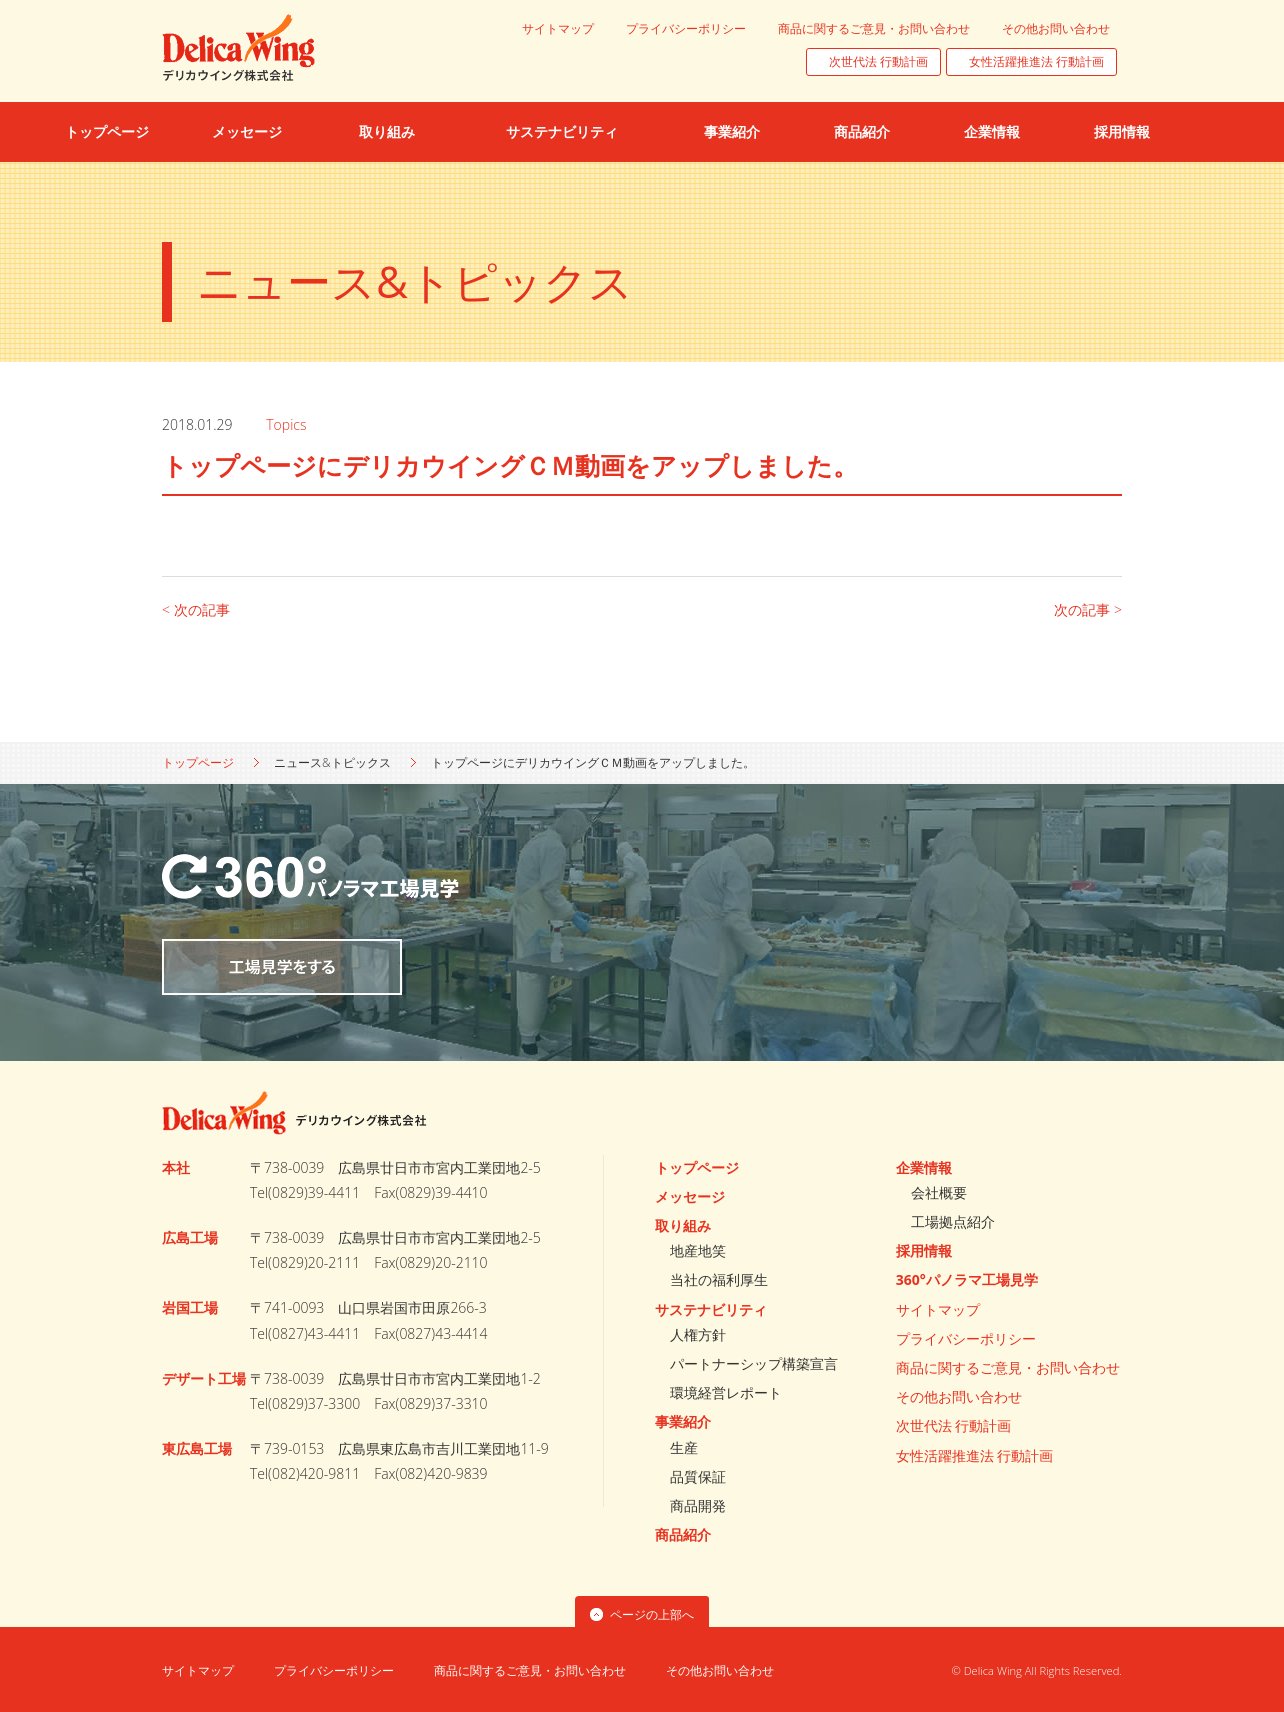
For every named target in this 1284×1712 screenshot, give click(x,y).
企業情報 (924, 1167)
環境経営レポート (726, 1392)
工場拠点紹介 (953, 1221)
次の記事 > (1088, 609)
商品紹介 (683, 1534)
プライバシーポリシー (686, 28)
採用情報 (924, 1250)
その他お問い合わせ (1056, 28)
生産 (684, 1447)
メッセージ (690, 1196)
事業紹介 (683, 1421)
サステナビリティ (711, 1309)
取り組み (683, 1225)
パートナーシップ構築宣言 (754, 1363)
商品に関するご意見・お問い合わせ (874, 28)
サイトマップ (558, 28)
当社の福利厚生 (719, 1279)
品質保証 (698, 1476)
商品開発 (698, 1505)
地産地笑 (698, 1250)
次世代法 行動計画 (878, 61)
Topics (290, 424)
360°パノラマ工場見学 (967, 1279)
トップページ (198, 762)
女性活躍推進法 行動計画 (1036, 61)
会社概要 (939, 1192)
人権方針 (698, 1334)
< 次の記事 (196, 609)
